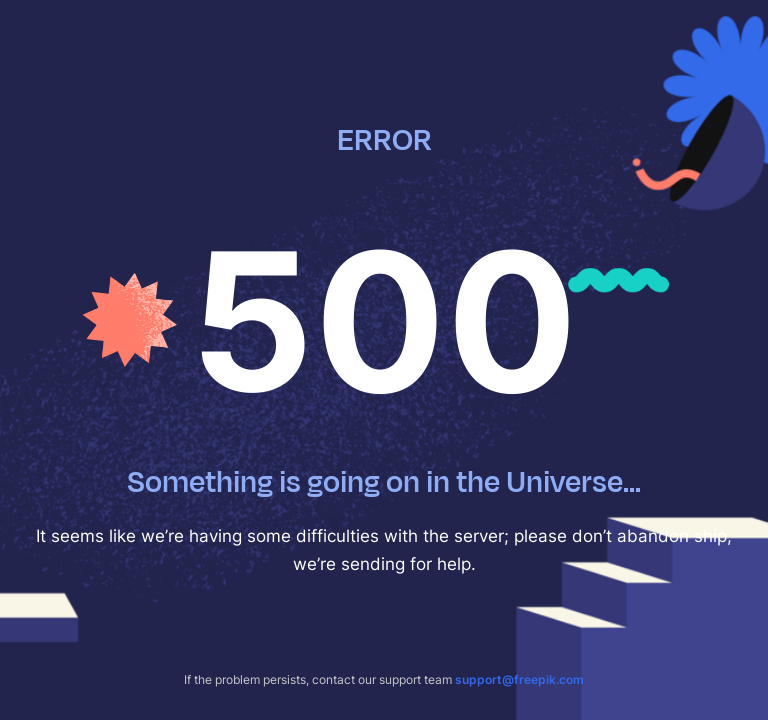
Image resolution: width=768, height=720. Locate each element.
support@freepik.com (519, 679)
